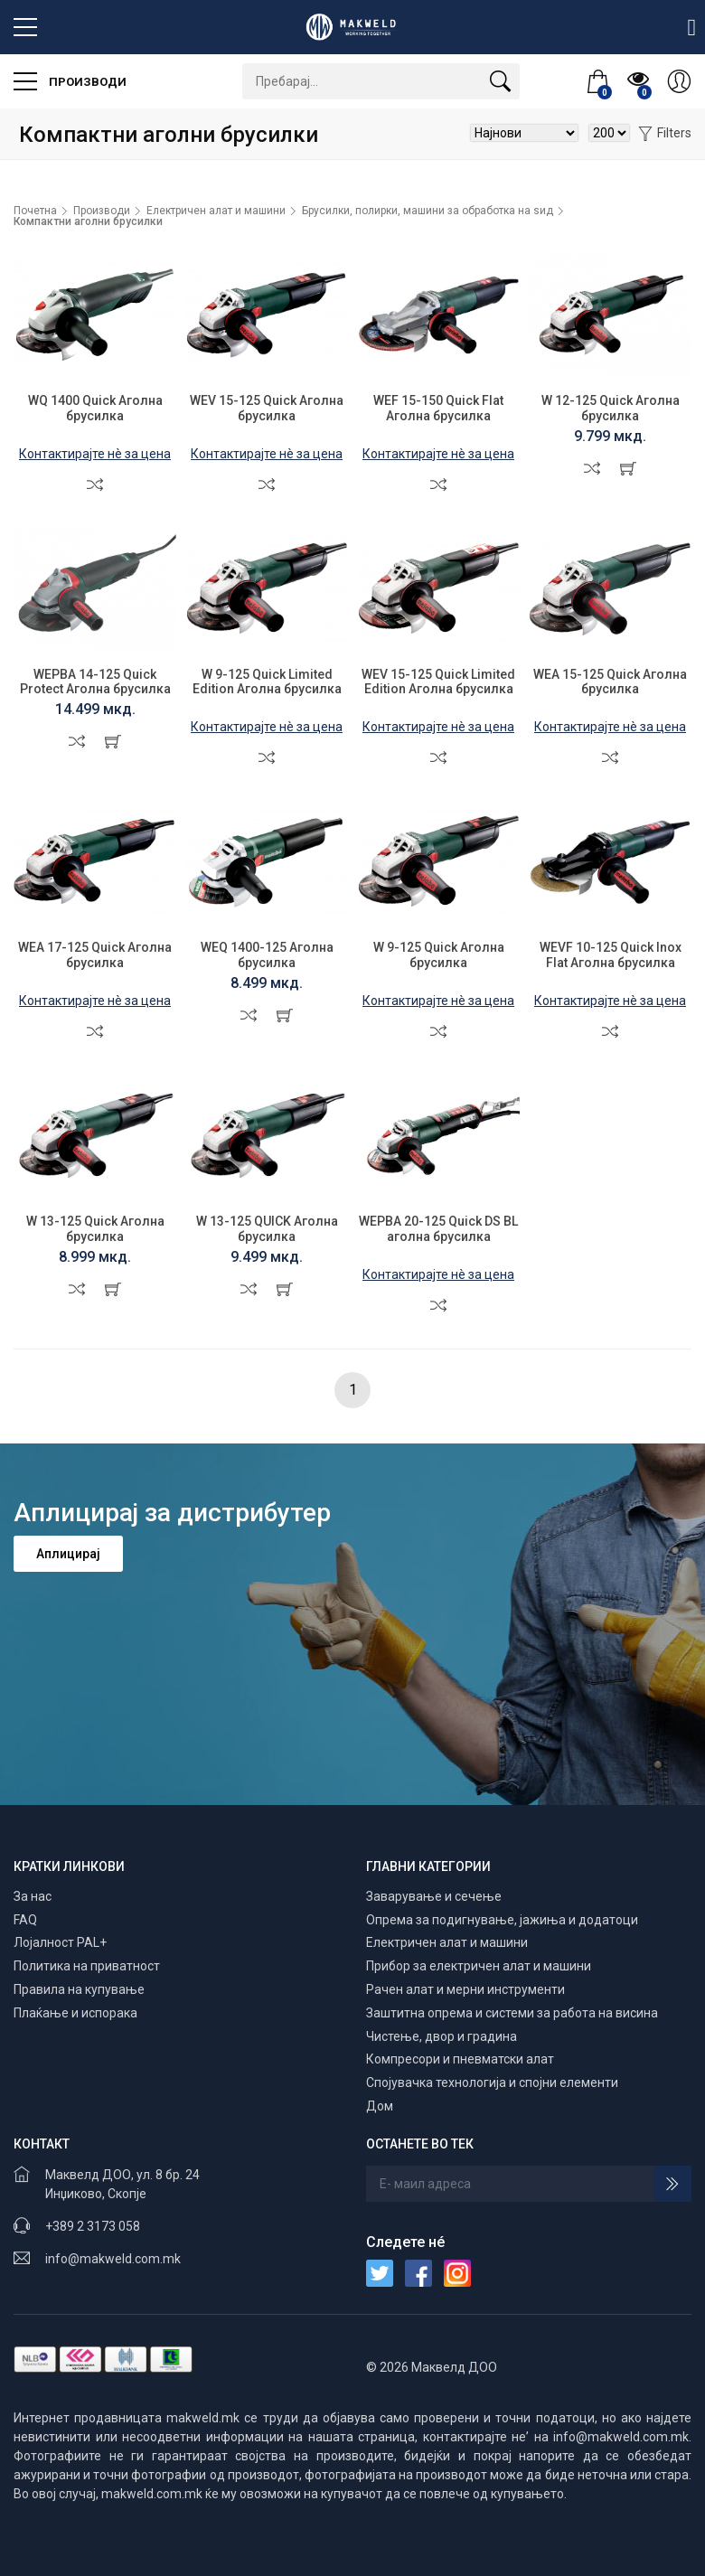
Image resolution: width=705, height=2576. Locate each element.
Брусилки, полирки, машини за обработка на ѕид (427, 210)
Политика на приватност (87, 1966)
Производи (70, 81)
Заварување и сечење (434, 1896)
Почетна (35, 210)
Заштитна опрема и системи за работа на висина (512, 2013)
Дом (379, 2106)
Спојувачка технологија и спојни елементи (492, 2082)
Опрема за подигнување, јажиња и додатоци (502, 1920)
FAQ (25, 1920)
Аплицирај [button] (68, 1554)
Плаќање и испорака (75, 2013)
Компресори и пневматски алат (460, 2059)
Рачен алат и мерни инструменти (465, 1989)
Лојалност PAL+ (60, 1942)
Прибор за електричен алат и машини (478, 1966)
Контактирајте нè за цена (95, 454)
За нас (33, 1896)
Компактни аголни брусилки (88, 221)
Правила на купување (79, 1989)
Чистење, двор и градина (441, 2036)
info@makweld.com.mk (113, 2259)
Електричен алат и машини (216, 210)
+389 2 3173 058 (92, 2226)
